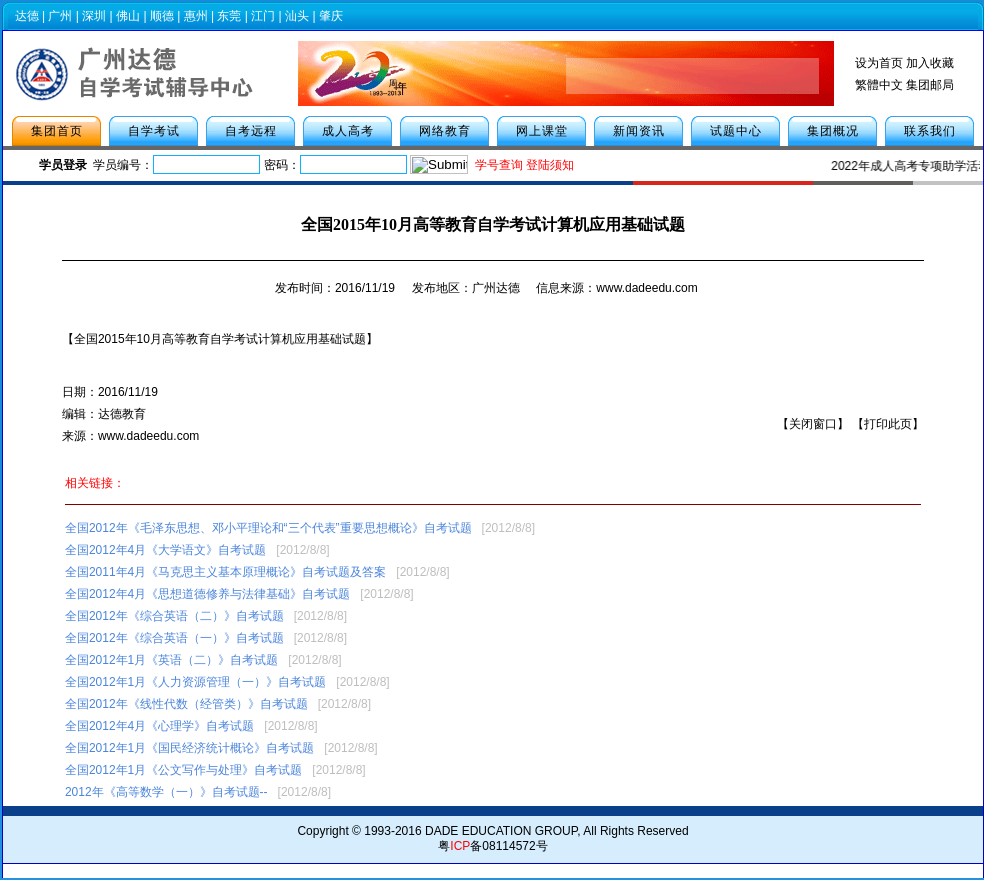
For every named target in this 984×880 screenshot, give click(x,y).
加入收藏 (930, 63)
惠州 (196, 16)
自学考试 (154, 131)
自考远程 (251, 131)
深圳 (94, 16)
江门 (263, 16)
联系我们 (930, 131)
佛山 (128, 16)
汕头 (297, 16)
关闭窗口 (813, 424)
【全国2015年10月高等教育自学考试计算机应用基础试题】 (220, 339)
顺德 (162, 16)
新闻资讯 (639, 131)
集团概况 (833, 131)
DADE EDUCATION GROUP (501, 831)
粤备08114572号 (492, 846)
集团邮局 (930, 85)
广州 (60, 16)
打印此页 (888, 424)
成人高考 (348, 131)
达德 (27, 16)
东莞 (229, 16)
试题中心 (736, 131)
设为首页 (879, 63)
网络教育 (445, 131)
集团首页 (57, 131)
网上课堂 (542, 131)
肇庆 (331, 16)
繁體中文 (879, 85)
